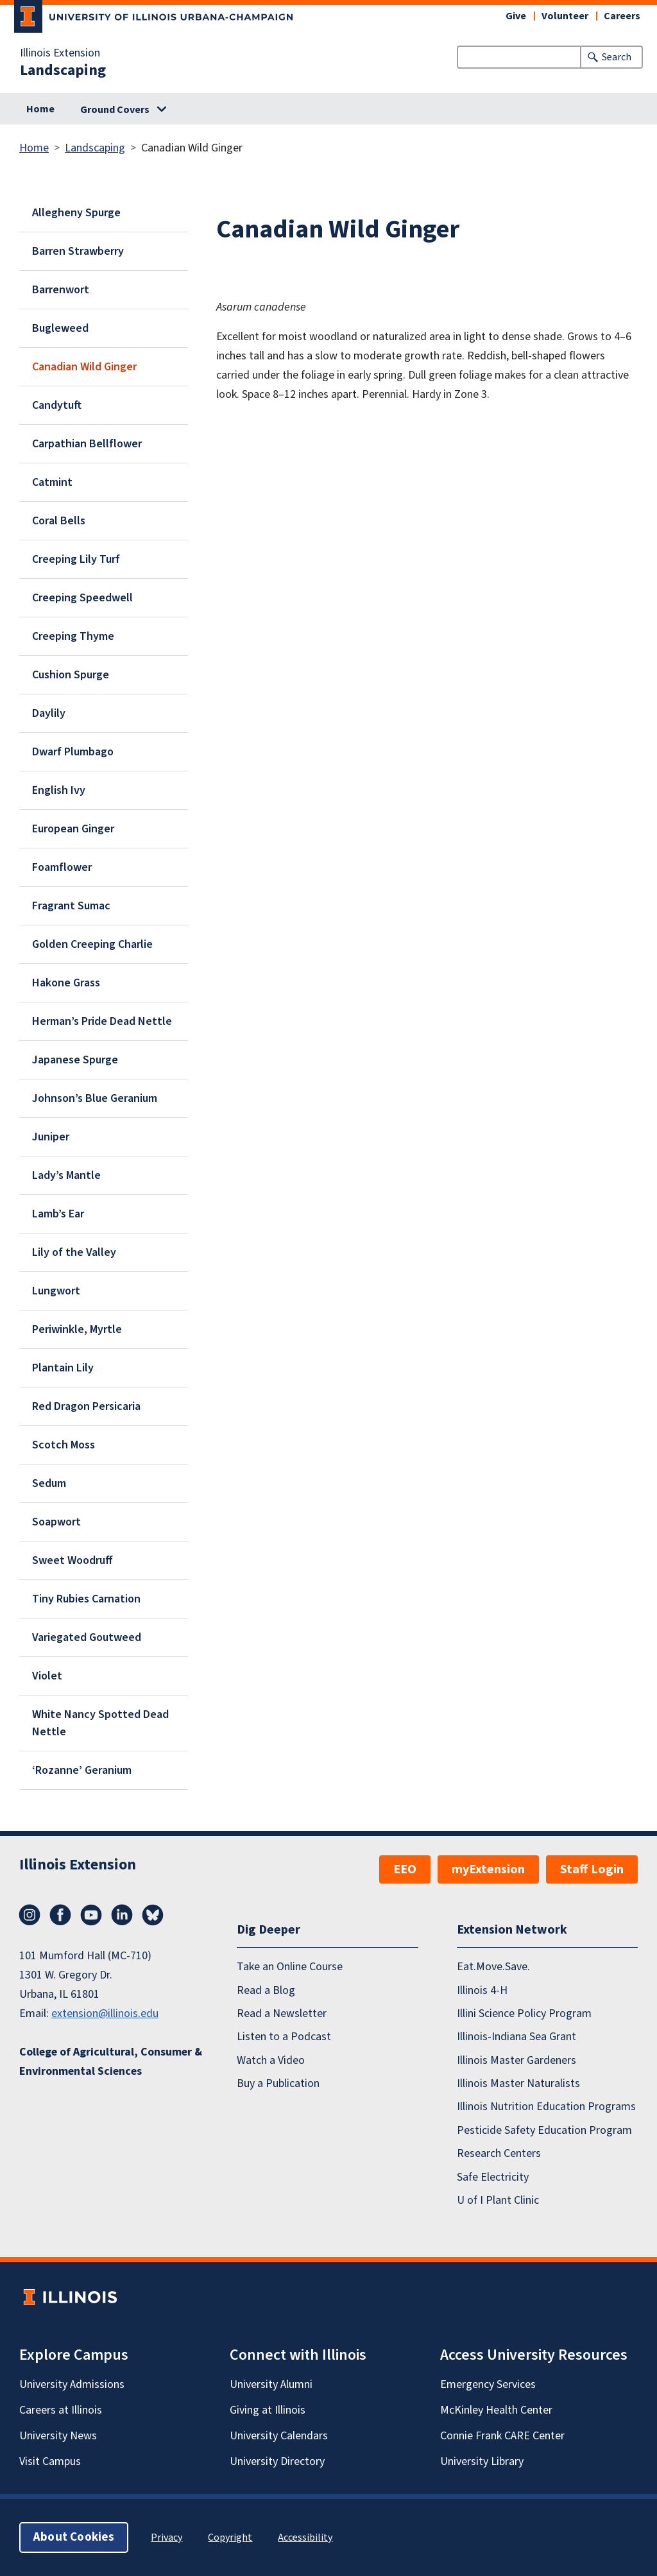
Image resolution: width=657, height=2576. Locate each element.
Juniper (50, 1137)
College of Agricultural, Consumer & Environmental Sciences (110, 2061)
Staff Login (592, 1869)
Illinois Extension (60, 53)
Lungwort (56, 1291)
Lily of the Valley (74, 1252)
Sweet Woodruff (72, 1560)
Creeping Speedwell (82, 598)
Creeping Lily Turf (76, 559)
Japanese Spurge (75, 1060)
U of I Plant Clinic (498, 2200)
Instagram (29, 1915)
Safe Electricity (493, 2177)
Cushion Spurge (70, 675)
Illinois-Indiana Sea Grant (516, 2037)
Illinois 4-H (482, 1990)
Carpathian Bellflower (87, 444)
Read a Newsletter (282, 2013)
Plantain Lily (63, 1368)
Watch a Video (271, 2060)
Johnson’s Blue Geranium (94, 1098)
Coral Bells (58, 521)
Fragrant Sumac (71, 906)
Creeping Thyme (73, 636)
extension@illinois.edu (104, 2013)
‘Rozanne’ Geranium (82, 1770)
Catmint (52, 482)
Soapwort (56, 1522)
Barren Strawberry (78, 251)
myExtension (488, 1869)
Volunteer (565, 16)
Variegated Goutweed (86, 1637)
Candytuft (56, 405)
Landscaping (63, 70)
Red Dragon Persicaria (86, 1406)
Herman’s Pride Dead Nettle (102, 1021)
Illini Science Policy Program (524, 2013)
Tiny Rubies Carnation (86, 1599)
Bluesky (153, 1915)
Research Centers (499, 2153)
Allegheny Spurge (76, 213)
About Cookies (73, 2537)
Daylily (48, 713)
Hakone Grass (66, 983)
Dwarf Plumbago (73, 752)
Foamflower (62, 867)
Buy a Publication (278, 2083)
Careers (622, 16)
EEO (404, 1869)
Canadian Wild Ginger (84, 367)
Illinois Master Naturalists (518, 2083)
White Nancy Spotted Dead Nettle (100, 1723)
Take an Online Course (290, 1967)
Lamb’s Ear (58, 1214)
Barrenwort (60, 290)
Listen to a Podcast (284, 2037)
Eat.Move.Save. (493, 1967)
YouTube (91, 1915)
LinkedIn (122, 1915)
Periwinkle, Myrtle (77, 1329)
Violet (47, 1676)
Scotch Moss (63, 1445)
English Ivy (58, 790)
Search (616, 57)
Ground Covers (114, 110)
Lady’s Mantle (66, 1175)
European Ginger (73, 829)
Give (516, 16)
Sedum (49, 1483)
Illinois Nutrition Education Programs (546, 2107)
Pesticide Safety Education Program (544, 2130)
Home (40, 109)
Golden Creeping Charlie (92, 944)
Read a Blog (266, 1990)
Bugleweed (60, 328)
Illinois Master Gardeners (516, 2060)
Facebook (60, 1915)
